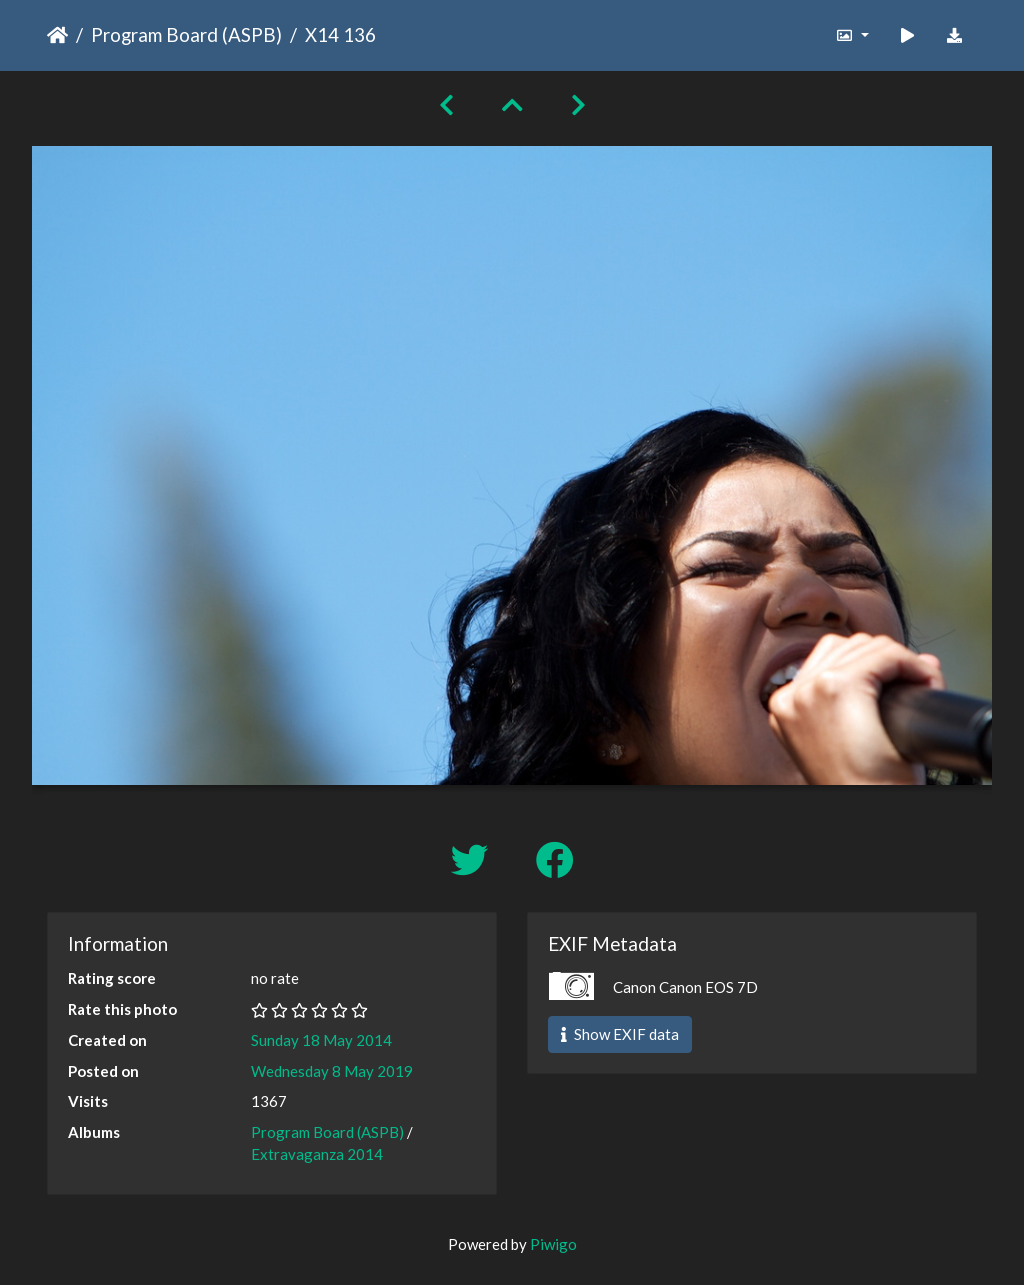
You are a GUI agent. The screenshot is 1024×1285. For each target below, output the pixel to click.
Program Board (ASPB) (186, 34)
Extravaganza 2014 (317, 1154)
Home (57, 35)
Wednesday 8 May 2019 (332, 1071)
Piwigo (553, 1244)
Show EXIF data (620, 1034)
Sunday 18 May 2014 (321, 1040)
